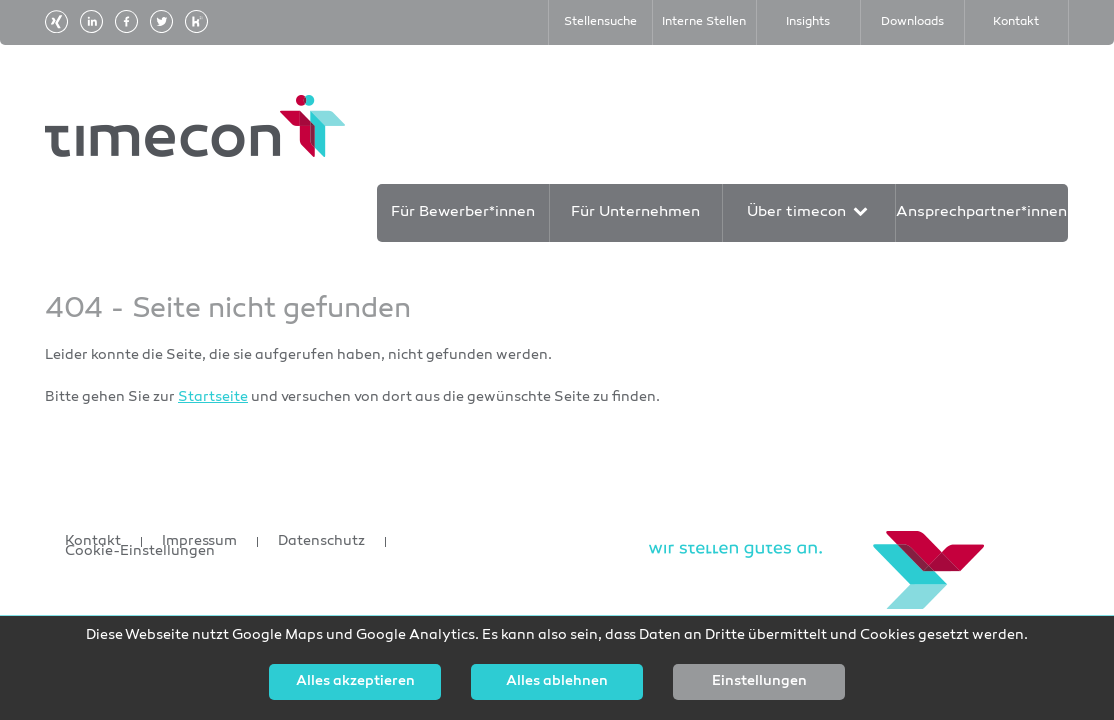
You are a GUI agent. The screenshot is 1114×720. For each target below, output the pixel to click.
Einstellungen (759, 682)
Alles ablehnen (557, 682)
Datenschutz (321, 542)
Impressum (199, 542)
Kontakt (93, 542)
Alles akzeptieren (355, 682)
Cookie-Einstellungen (140, 552)
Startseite (213, 397)
